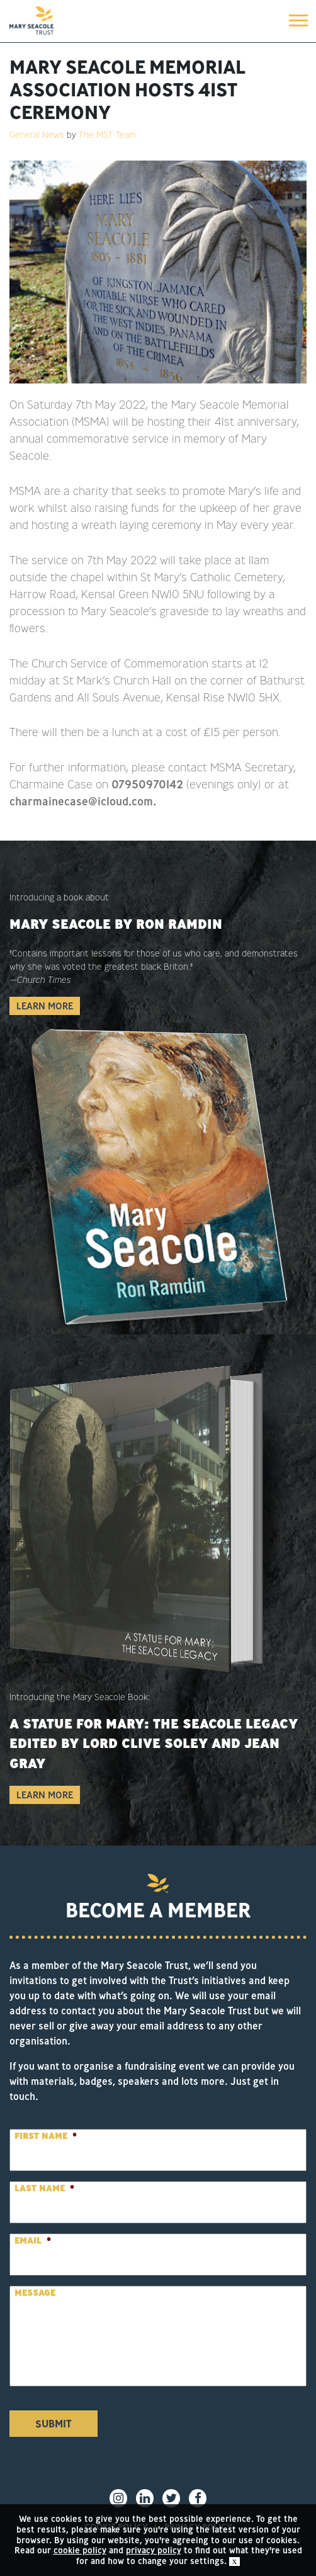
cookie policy (80, 2550)
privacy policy (153, 2550)
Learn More (44, 1006)
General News (36, 134)
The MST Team (107, 134)
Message (34, 2292)
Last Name (44, 2188)
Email (32, 2240)
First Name (45, 2136)
